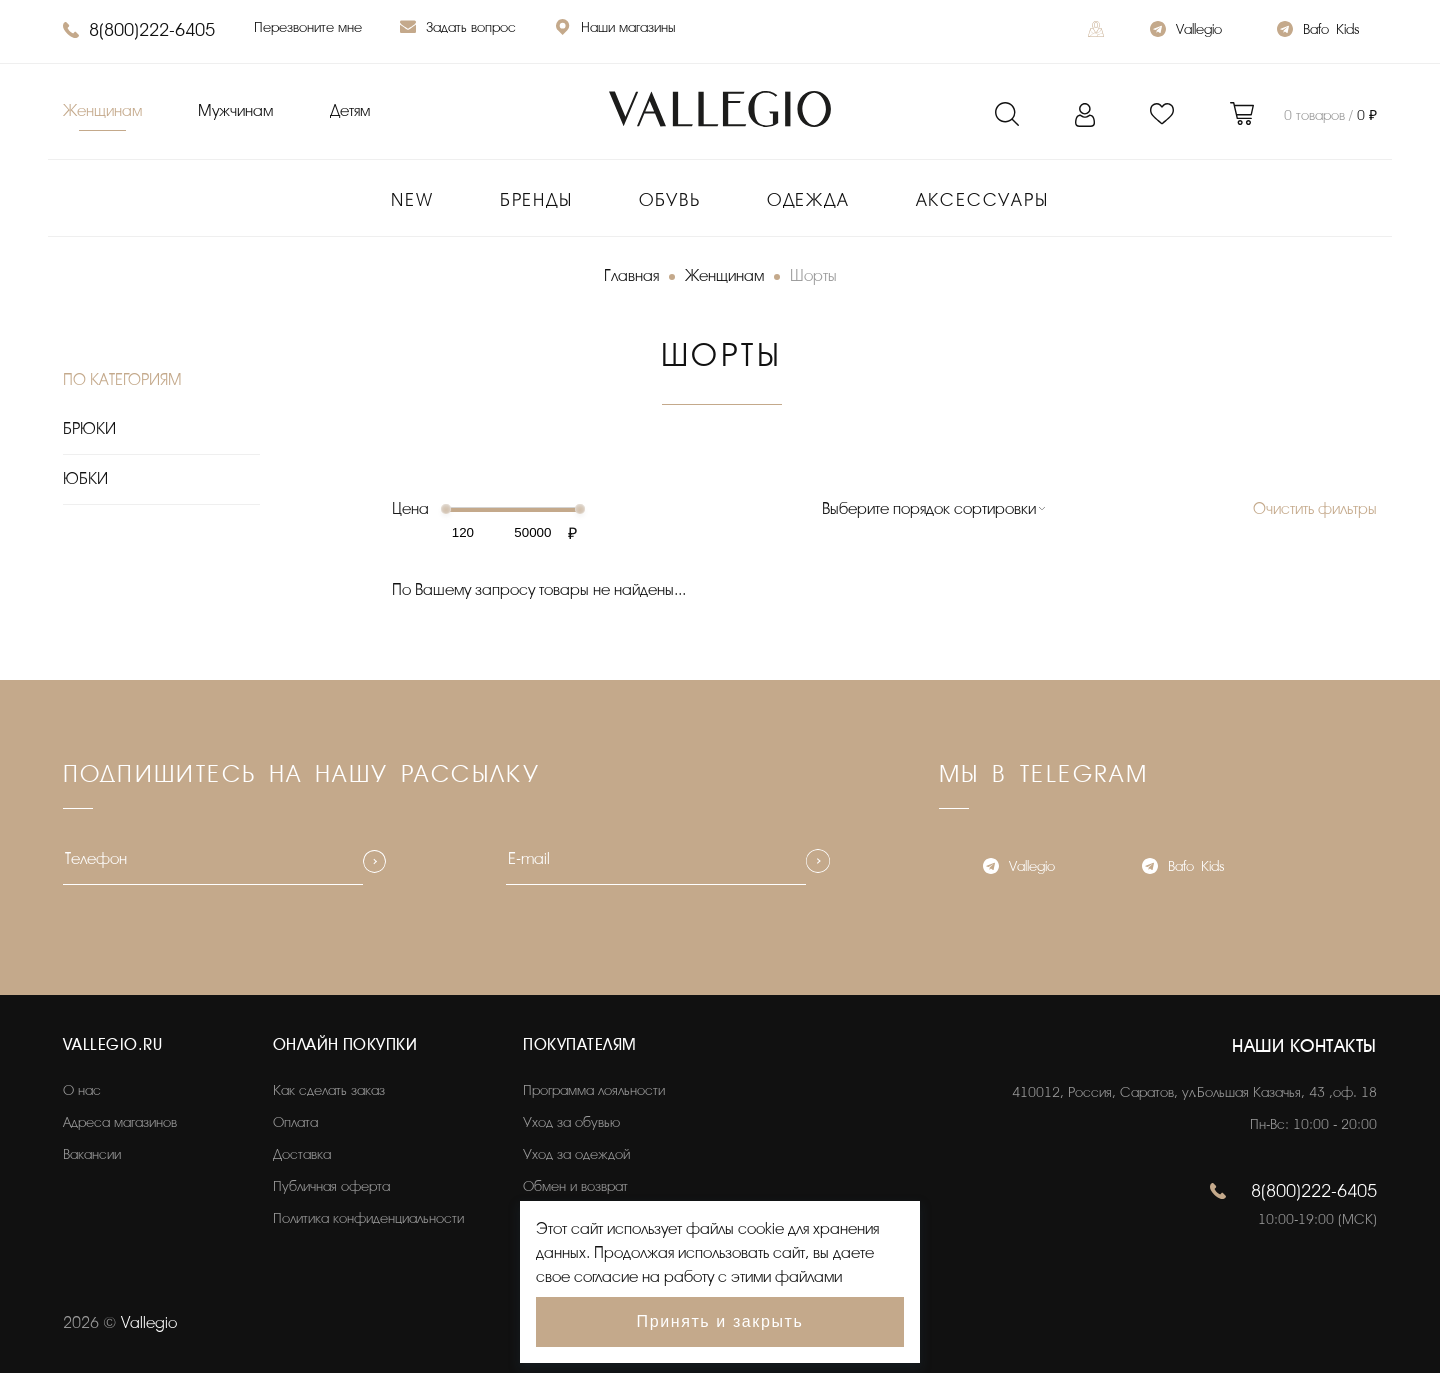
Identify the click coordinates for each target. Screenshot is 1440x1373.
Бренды (536, 200)
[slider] (446, 509)
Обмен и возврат (575, 1186)
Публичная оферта (331, 1186)
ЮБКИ (85, 479)
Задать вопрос (458, 29)
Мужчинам (235, 111)
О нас (82, 1090)
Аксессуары (982, 200)
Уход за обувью (571, 1122)
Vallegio (1186, 31)
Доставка (302, 1154)
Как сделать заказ (329, 1090)
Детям (350, 111)
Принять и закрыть (720, 1321)
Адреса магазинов (120, 1122)
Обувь (670, 200)
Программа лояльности (594, 1090)
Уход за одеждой (576, 1154)
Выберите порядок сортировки (929, 509)
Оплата (295, 1122)
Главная (631, 276)
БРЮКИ (89, 429)
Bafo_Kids (1318, 31)
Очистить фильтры (1315, 509)
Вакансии (92, 1154)
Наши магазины (615, 29)
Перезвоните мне (308, 27)
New (412, 200)
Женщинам (102, 111)
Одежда (808, 200)
